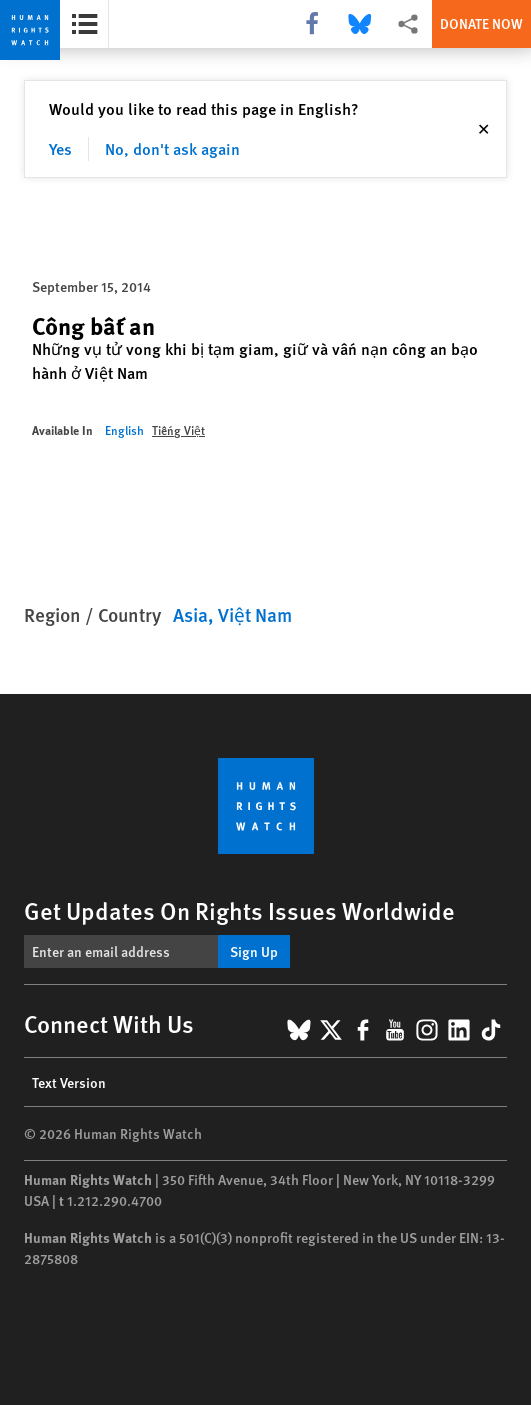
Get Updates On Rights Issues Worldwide (239, 910)
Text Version (69, 1082)
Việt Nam (255, 614)
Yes (60, 148)
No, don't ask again (172, 148)
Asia (190, 614)
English (124, 430)
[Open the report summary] (84, 24)
